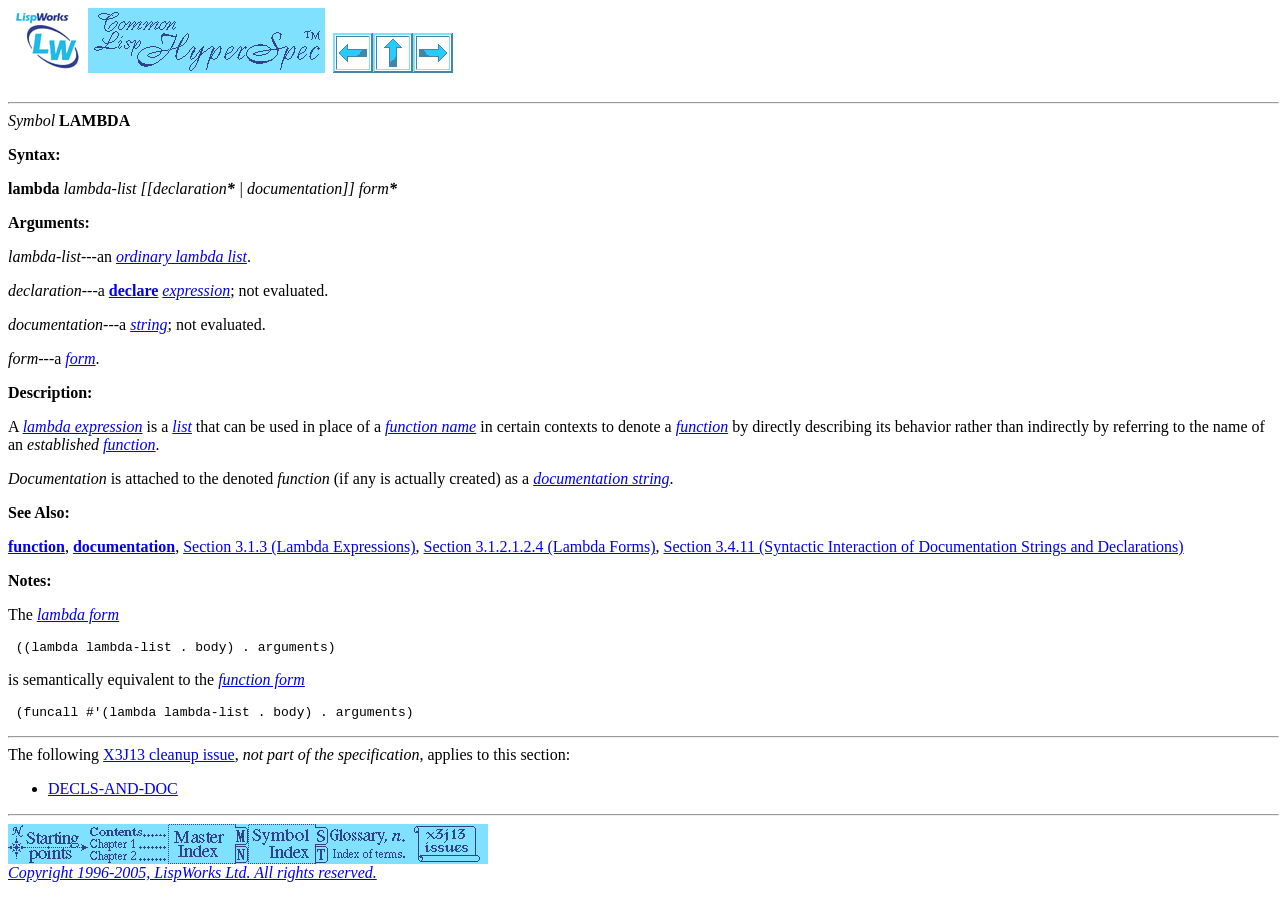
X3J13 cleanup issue (169, 760)
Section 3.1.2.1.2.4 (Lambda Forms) (540, 546)
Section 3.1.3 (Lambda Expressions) (299, 546)
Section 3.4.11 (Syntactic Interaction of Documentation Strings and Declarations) (924, 546)
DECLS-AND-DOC (113, 794)
